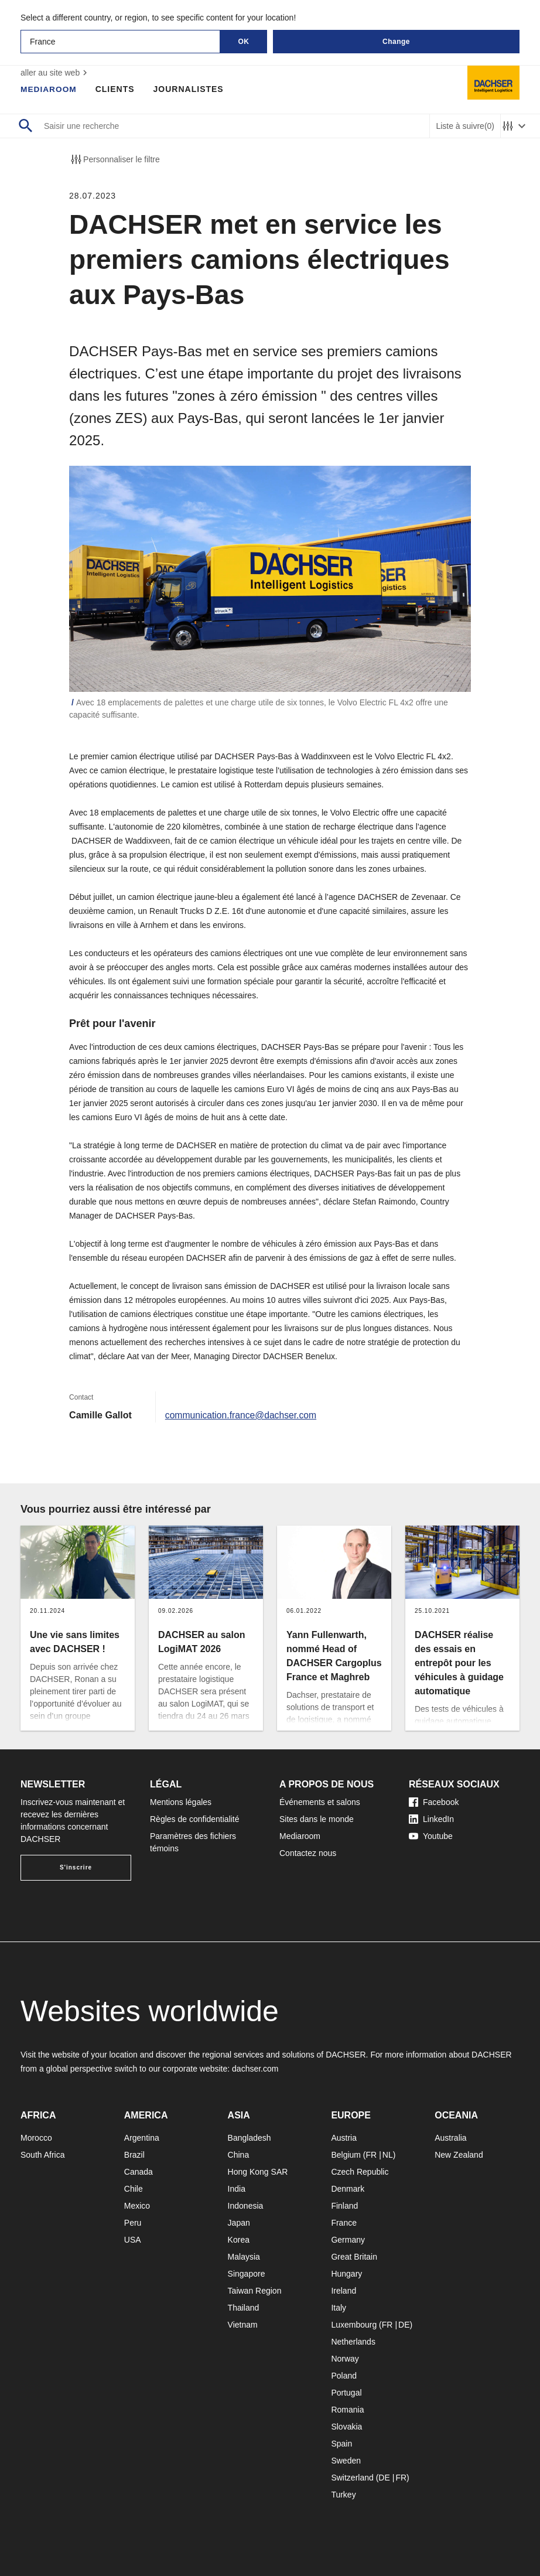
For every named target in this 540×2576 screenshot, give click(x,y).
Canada (138, 2171)
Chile (133, 2188)
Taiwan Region (255, 2290)
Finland (344, 2205)
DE (403, 2324)
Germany (348, 2239)
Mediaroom (49, 89)
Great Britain (354, 2256)
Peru (133, 2222)
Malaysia (244, 2256)
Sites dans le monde (316, 1819)
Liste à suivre (465, 126)
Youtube (431, 1836)
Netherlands (353, 2341)
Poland (344, 2375)
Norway (344, 2358)
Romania (347, 2409)
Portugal (346, 2392)
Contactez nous (307, 1853)
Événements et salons (319, 1802)
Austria (344, 2137)
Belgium (346, 2154)
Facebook (434, 1802)
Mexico (137, 2205)
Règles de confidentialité (195, 1819)
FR (371, 2154)
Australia (450, 2137)
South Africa (42, 2154)
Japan (239, 2222)
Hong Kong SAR (258, 2171)
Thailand (243, 2307)
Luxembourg (354, 2324)
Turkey (343, 2494)
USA (132, 2239)
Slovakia (346, 2426)
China (239, 2154)
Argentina (141, 2137)
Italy (338, 2307)
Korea (239, 2239)
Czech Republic (359, 2171)
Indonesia (246, 2205)
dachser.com (255, 2068)
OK (244, 41)
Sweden (346, 2460)
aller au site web (55, 72)
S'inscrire (76, 1867)
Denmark (347, 2188)
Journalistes (190, 89)
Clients (116, 89)
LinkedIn (431, 1819)
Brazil (134, 2154)
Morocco (36, 2137)
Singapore (246, 2273)
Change (396, 41)
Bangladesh (249, 2137)
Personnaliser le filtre (114, 159)
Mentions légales (180, 1802)
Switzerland (352, 2477)
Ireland (343, 2290)
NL (387, 2154)
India (236, 2188)
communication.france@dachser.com (242, 1415)
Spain (341, 2443)
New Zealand (459, 2154)
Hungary (346, 2273)
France (344, 2222)
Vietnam (243, 2324)
